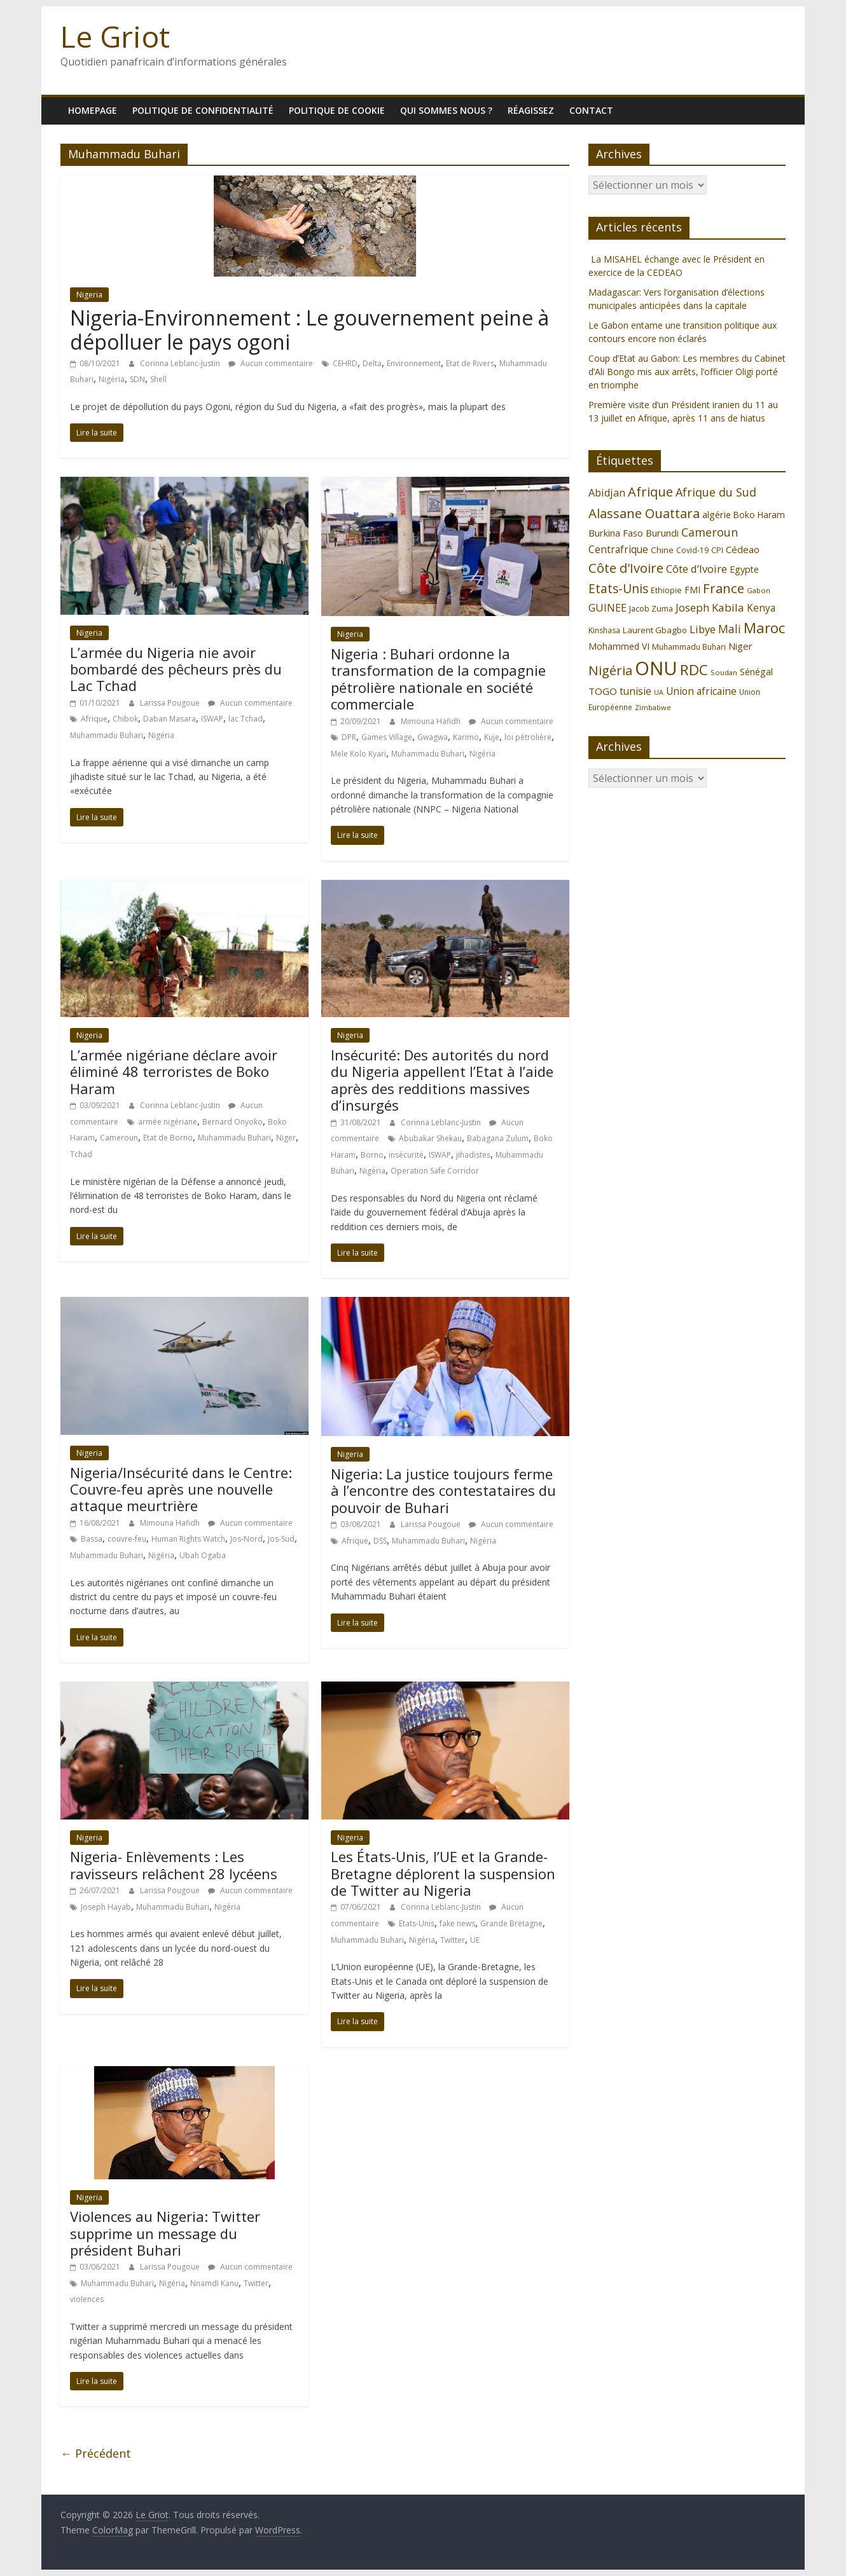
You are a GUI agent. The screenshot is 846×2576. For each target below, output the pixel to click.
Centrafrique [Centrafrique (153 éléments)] (618, 549)
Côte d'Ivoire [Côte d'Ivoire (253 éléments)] (625, 568)
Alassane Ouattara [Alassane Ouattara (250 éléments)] (644, 513)
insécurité (406, 1154)
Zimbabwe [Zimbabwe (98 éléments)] (653, 707)
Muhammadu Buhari (106, 735)
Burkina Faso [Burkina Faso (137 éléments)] (615, 533)
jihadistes (473, 1154)
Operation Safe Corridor (435, 1170)
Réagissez (531, 110)
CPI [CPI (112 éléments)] (717, 550)
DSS (380, 1540)
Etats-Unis (416, 1923)
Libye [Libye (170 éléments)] (703, 629)
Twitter (452, 1940)
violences (87, 2299)
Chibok (125, 718)
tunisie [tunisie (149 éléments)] (635, 691)
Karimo (466, 737)
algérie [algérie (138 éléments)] (716, 515)
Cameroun (119, 1137)
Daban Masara (169, 718)
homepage (92, 110)
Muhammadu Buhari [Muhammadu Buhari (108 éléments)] (689, 646)
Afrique (94, 718)
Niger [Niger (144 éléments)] (740, 646)
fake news (457, 1923)
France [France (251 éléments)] (723, 588)
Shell (158, 379)
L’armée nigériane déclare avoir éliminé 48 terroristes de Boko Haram (173, 1071)
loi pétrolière (527, 737)
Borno (372, 1154)
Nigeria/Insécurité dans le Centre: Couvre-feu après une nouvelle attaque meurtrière (181, 1489)
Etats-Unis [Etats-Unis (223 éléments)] (618, 588)
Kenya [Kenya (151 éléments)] (761, 608)
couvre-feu (126, 1538)
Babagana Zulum (498, 1138)
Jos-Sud (281, 1538)
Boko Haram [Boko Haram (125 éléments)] (759, 515)
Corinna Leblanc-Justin (181, 363)
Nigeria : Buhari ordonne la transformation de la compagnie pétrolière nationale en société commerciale (438, 678)
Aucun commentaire (270, 363)
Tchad (81, 1154)
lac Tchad (245, 718)
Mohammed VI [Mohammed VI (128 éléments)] (618, 646)
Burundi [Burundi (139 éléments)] (662, 532)
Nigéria (112, 379)
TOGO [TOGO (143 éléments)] (602, 691)
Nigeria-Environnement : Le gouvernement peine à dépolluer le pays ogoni (309, 329)
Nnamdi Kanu (214, 2283)
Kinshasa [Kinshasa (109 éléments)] (604, 630)
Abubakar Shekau (430, 1138)
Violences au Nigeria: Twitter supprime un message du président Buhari (165, 2233)
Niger (286, 1137)
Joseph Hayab (106, 1906)
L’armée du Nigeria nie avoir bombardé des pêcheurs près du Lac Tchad (176, 669)
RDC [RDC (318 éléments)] (694, 670)
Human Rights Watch (188, 1538)
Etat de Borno (168, 1137)
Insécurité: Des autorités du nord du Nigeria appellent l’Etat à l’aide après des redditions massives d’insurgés (442, 1079)
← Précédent (95, 2453)
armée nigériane (167, 1121)
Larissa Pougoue (171, 702)
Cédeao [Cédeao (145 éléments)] (742, 549)
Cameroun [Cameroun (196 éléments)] (709, 532)
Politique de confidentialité (203, 110)
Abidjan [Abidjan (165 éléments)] (606, 493)
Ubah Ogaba (202, 1555)
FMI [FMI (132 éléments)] (692, 590)
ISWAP (212, 718)
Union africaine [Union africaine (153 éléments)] (701, 691)
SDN (137, 379)
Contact (591, 110)
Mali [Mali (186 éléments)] (729, 628)
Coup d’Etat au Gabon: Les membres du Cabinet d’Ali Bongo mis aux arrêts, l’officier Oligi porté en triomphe (687, 371)
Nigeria (89, 294)
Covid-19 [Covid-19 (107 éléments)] (692, 550)
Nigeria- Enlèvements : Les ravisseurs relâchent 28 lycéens (173, 1864)
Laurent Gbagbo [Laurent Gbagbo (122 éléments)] (655, 630)
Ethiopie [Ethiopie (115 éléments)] (666, 590)
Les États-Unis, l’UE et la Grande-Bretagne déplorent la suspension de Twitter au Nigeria (443, 1873)
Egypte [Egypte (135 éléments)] (744, 569)
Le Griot (115, 36)
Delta (372, 363)
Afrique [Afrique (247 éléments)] (650, 491)
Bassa (91, 1538)
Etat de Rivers (470, 363)
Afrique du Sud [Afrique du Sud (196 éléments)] (716, 492)
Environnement (414, 363)
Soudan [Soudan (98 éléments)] (724, 672)
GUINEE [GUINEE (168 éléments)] (607, 607)
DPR (349, 737)
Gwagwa (432, 737)
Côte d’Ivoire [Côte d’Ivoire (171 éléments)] (696, 568)
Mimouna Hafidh (431, 721)
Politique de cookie (337, 110)
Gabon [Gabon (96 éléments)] (758, 590)
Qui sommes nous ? (446, 110)
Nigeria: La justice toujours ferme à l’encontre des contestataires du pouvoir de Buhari (443, 1490)
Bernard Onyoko (232, 1121)
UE (475, 1940)
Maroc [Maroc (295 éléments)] (764, 628)
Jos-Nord (246, 1538)
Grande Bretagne (511, 1923)
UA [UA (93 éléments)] (658, 692)
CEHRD (345, 363)
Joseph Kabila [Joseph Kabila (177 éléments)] (710, 607)
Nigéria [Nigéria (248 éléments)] (610, 670)
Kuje (491, 737)
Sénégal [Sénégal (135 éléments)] (756, 672)
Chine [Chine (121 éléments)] (662, 550)
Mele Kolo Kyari (358, 753)
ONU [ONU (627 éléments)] (656, 668)
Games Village (386, 737)
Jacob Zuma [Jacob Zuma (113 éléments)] (651, 608)
